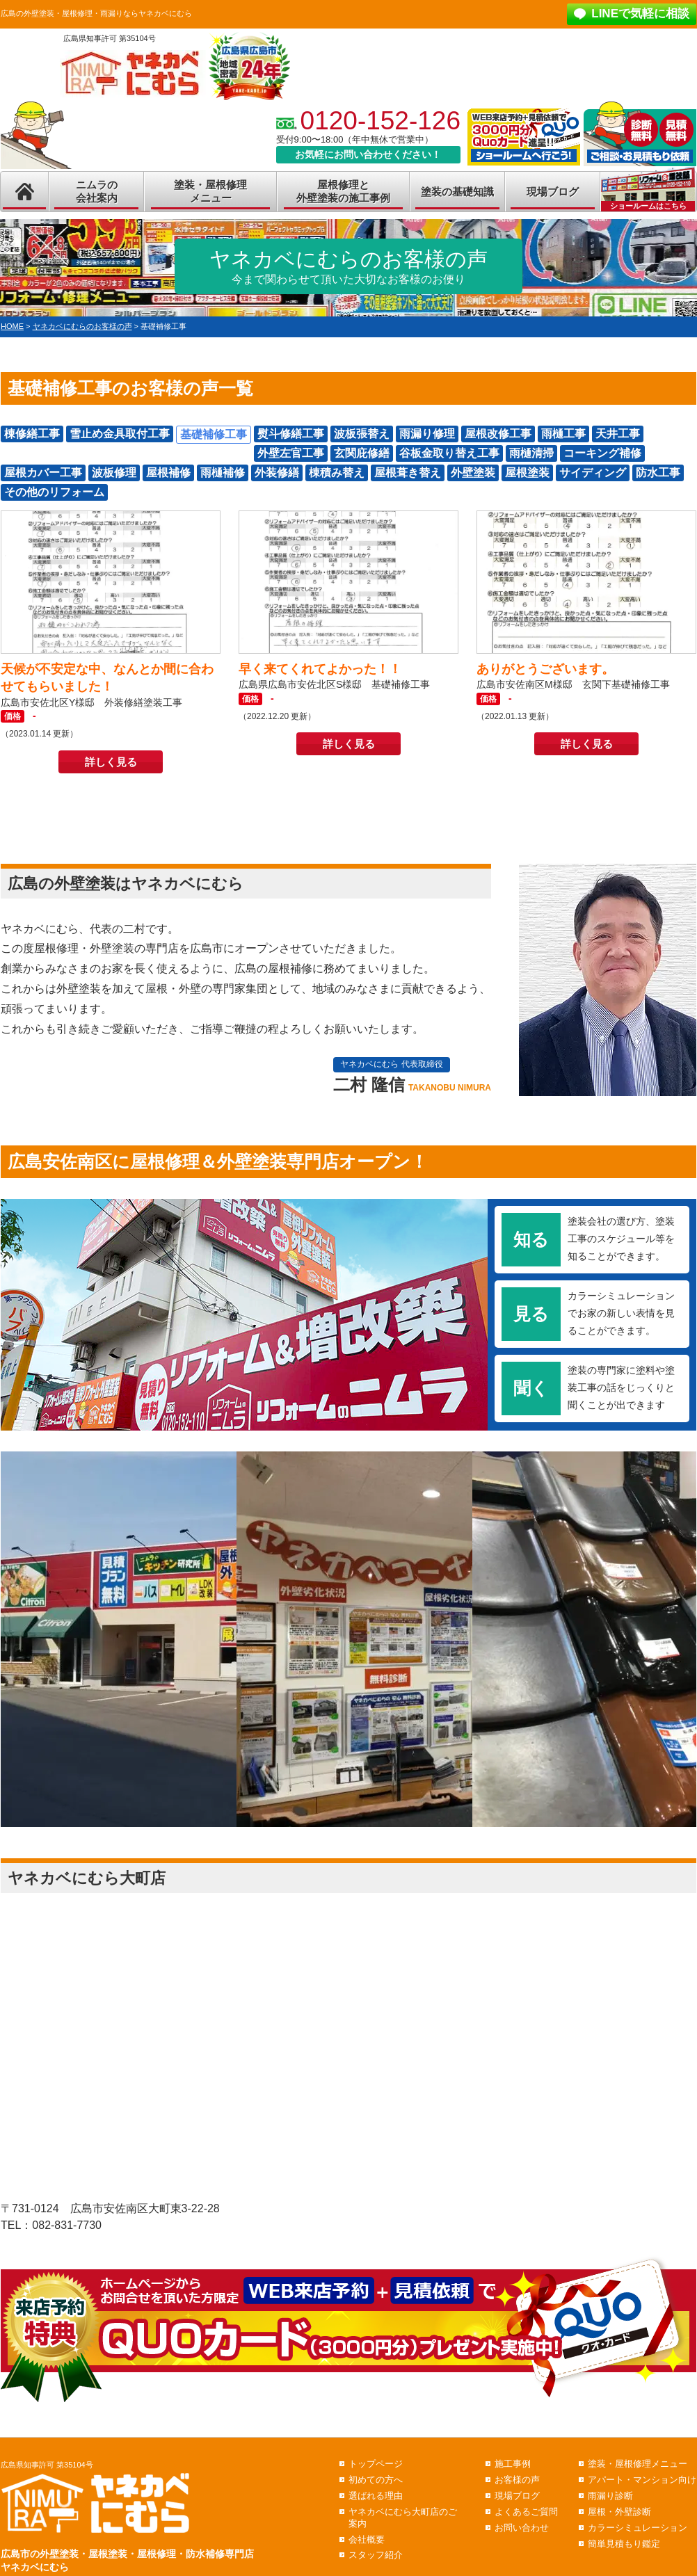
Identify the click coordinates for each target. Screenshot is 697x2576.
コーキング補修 (602, 453)
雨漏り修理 (427, 434)
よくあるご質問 (526, 2511)
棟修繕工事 (32, 434)
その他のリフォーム (54, 492)
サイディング (592, 472)
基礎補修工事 (213, 434)
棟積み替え (336, 472)
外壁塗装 (473, 472)
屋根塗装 (527, 472)
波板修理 (114, 472)
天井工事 (617, 434)
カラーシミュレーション (637, 2527)
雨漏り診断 (610, 2495)
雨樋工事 (563, 434)
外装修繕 (277, 472)
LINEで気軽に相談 (640, 13)
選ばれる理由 (375, 2495)
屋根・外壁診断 (619, 2511)
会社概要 (366, 2539)
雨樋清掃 (531, 453)
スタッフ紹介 (375, 2555)
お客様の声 (517, 2479)
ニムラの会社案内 (97, 191)
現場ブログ (553, 192)
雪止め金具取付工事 (120, 434)
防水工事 (658, 472)
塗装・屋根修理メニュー (210, 191)
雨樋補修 (222, 472)
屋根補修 (168, 472)
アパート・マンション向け (642, 2479)
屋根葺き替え (407, 472)
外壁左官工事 (290, 453)
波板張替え (362, 434)
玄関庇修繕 (362, 453)
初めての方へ (375, 2479)
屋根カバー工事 (43, 472)
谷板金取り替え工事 (449, 453)
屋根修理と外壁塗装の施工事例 (343, 191)
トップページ (375, 2463)
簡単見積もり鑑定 (624, 2543)
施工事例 (513, 2463)
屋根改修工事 (498, 434)
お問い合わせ (522, 2527)
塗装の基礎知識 (457, 192)
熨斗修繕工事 (290, 434)
